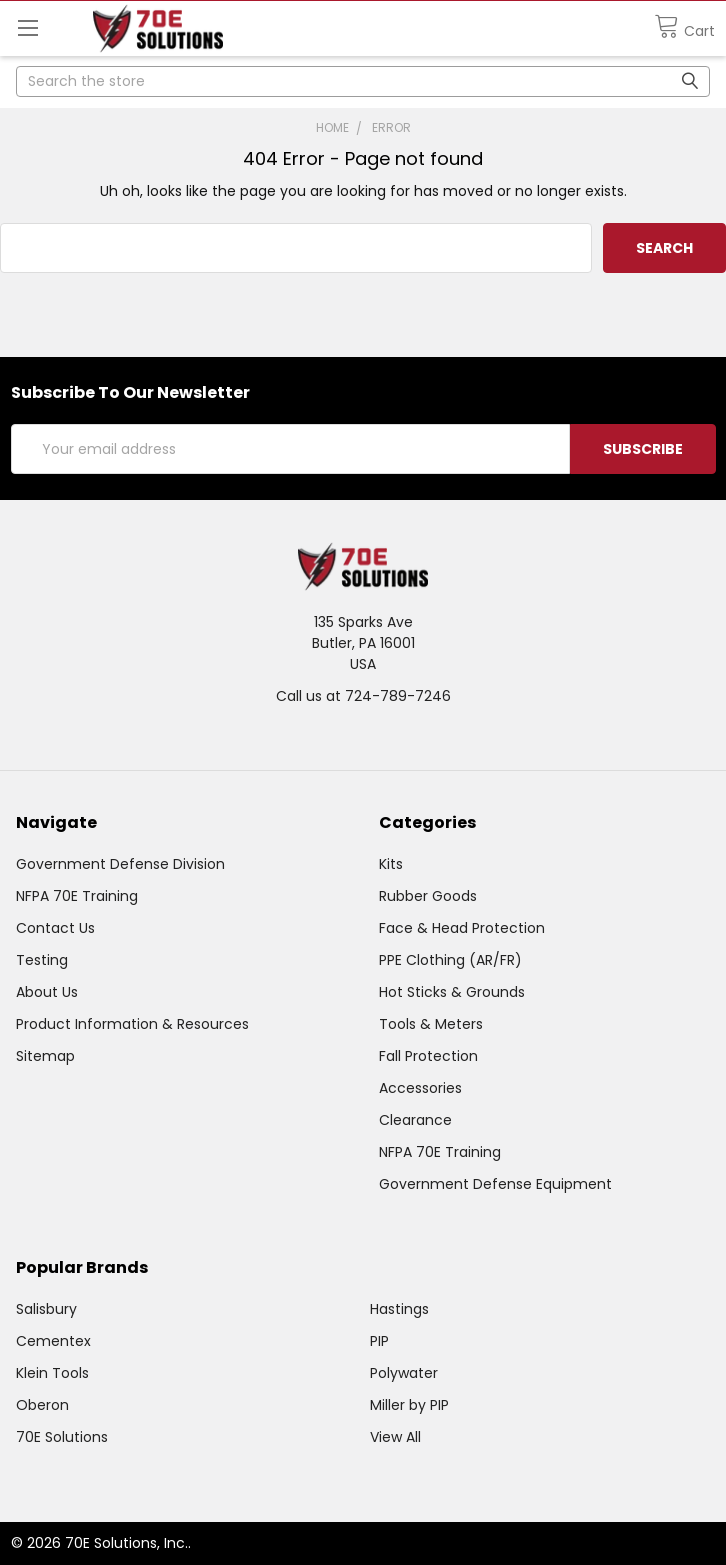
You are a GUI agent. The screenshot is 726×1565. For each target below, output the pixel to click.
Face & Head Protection (462, 928)
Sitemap (45, 1056)
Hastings (399, 1309)
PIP (379, 1341)
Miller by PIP (409, 1405)
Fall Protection (428, 1056)
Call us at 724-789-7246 (363, 696)
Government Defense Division (120, 864)
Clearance (415, 1120)
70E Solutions (62, 1437)
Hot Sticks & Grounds (452, 992)
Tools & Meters (431, 1024)
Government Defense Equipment (495, 1184)
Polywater (404, 1373)
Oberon (42, 1405)
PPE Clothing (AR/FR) (450, 960)
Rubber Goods (428, 896)
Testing (42, 960)
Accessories (420, 1088)
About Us (47, 992)
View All (395, 1437)
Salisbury (46, 1309)
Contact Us (55, 928)
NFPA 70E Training (77, 896)
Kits (391, 864)
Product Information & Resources (132, 1024)
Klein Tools (52, 1373)
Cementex (53, 1341)
